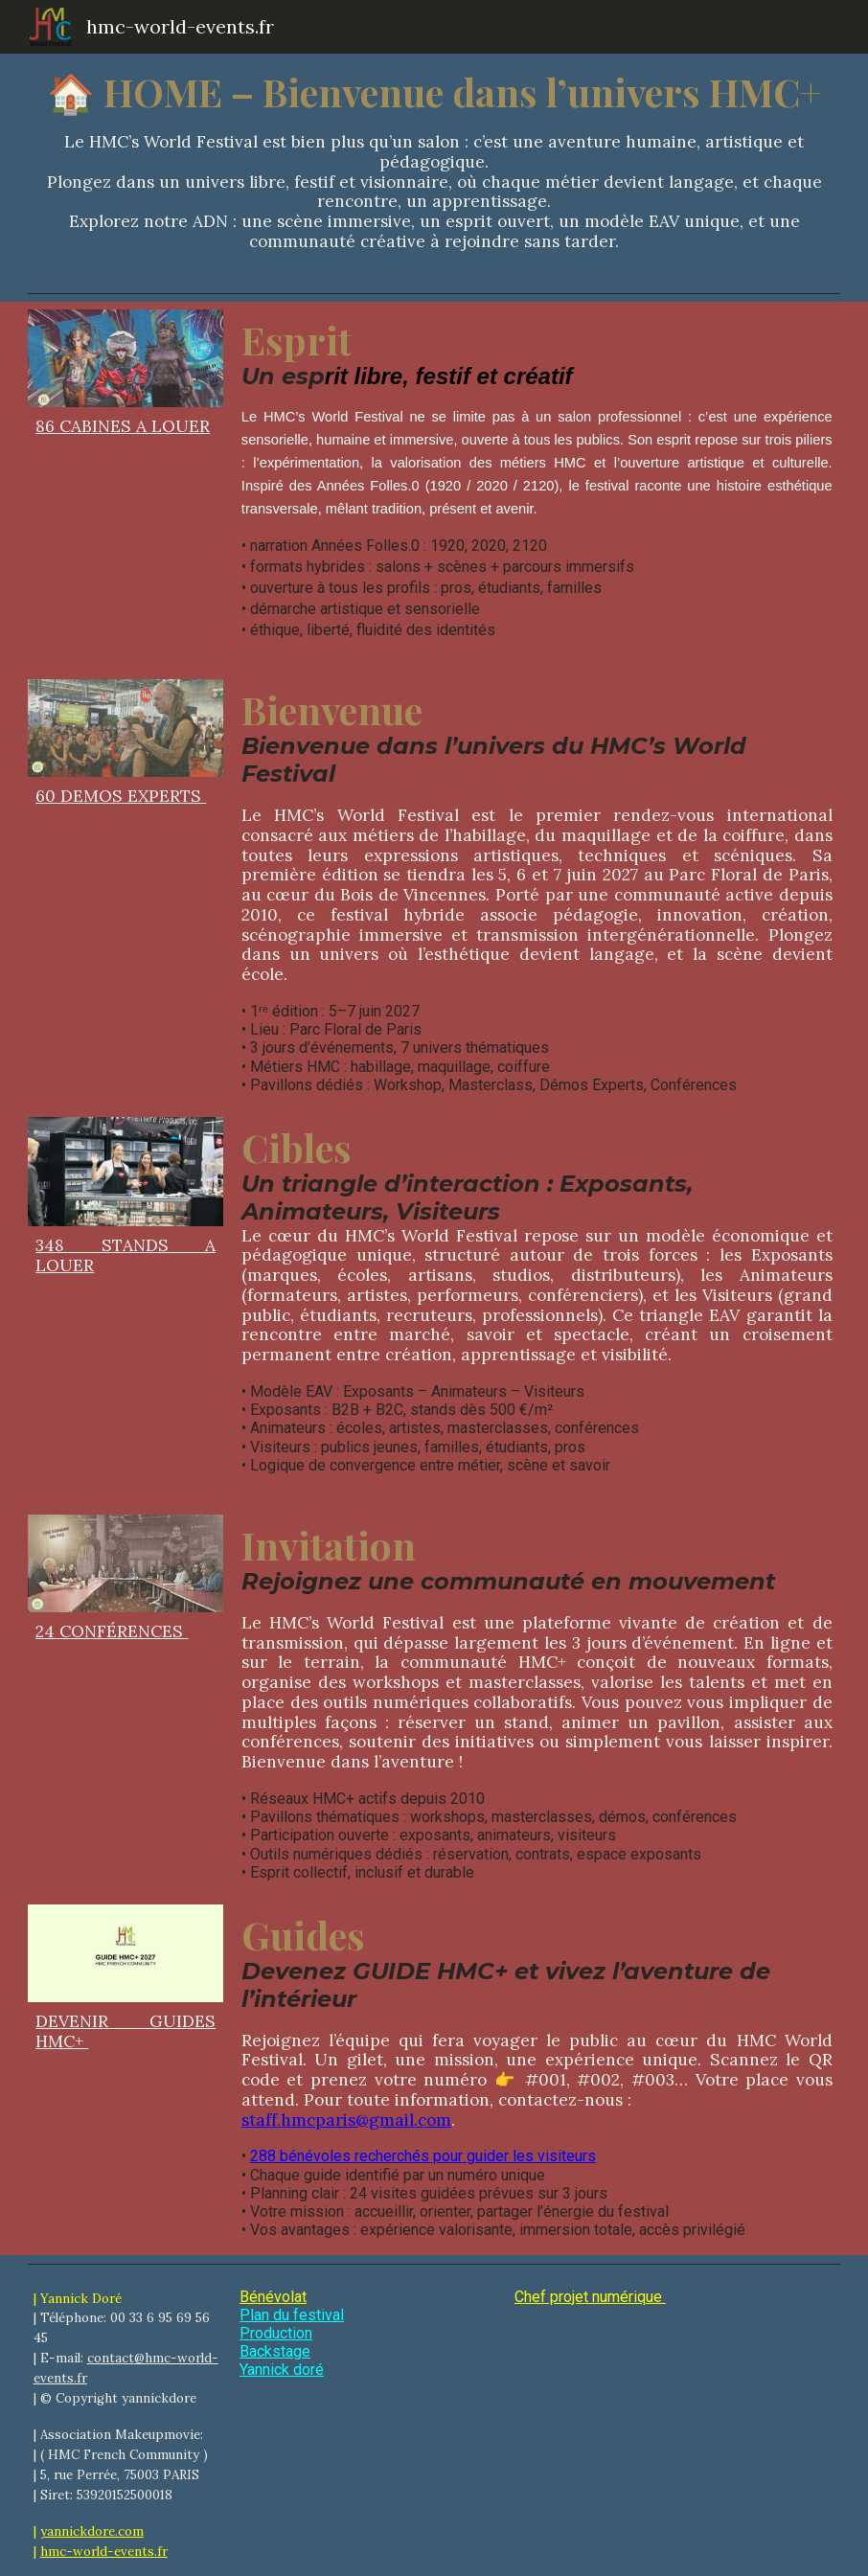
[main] (433, 169)
